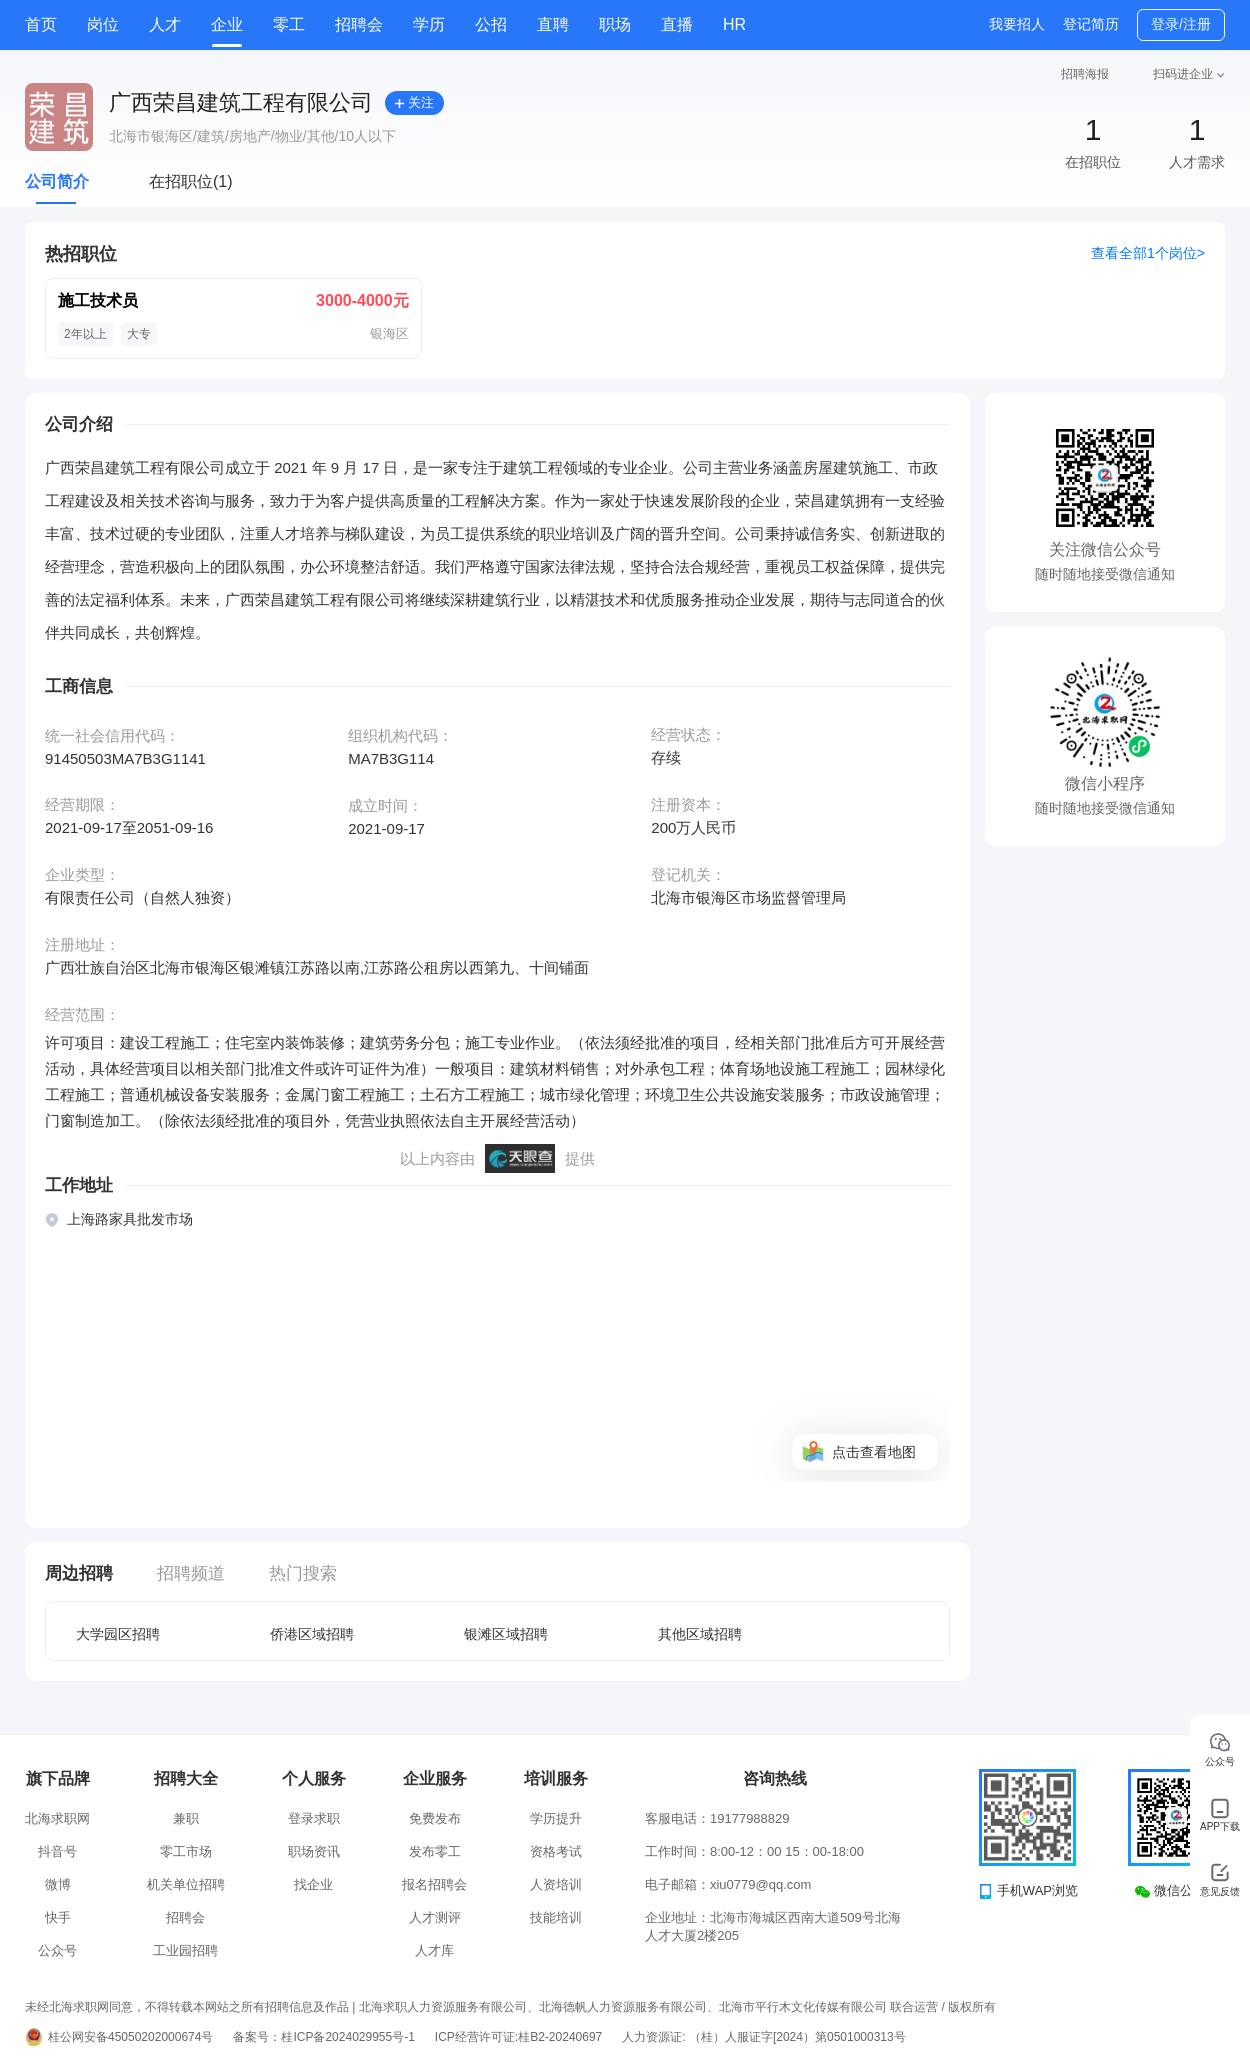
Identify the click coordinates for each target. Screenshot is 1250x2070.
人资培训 (556, 1884)
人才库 (434, 1950)
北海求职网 (57, 1818)
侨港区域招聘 (312, 1634)
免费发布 (435, 1818)
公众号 (57, 1950)
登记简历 (1091, 24)
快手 (58, 1917)
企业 (227, 24)
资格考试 (556, 1851)
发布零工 (435, 1851)
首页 (41, 24)
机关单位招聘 (186, 1884)
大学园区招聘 (118, 1634)
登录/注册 (1181, 24)
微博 (58, 1884)
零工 (289, 24)
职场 (615, 24)
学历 (429, 24)
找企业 (313, 1884)
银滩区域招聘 (506, 1634)
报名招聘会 (434, 1884)
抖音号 (57, 1851)
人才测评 (435, 1917)
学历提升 (556, 1818)
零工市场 (186, 1851)
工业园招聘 (185, 1950)
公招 (491, 24)
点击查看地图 (874, 1452)
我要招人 (1017, 24)
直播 (677, 24)
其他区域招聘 (700, 1634)
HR (734, 24)
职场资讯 (314, 1851)
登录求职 (314, 1818)
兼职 (186, 1818)
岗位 (103, 24)
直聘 (553, 24)
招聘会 (359, 24)
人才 (165, 24)
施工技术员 (98, 300)
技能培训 (556, 1917)
